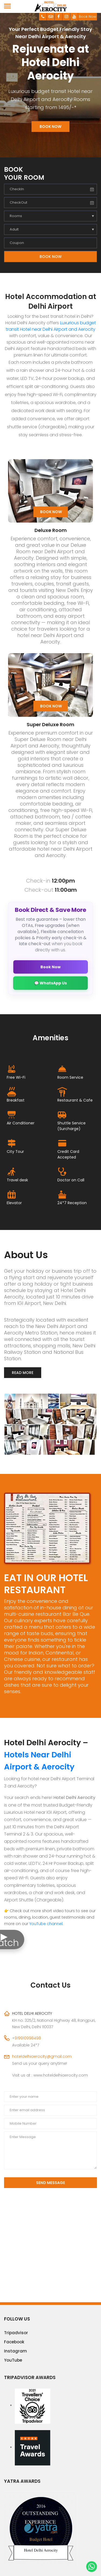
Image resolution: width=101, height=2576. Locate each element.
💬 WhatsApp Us (50, 983)
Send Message (50, 2182)
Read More (22, 1372)
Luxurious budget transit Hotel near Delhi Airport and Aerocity (51, 326)
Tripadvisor (16, 2333)
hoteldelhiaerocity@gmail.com (42, 2056)
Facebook (14, 2342)
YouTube (13, 2360)
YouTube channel (45, 1923)
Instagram (15, 2351)
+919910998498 (26, 2038)
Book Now (87, 16)
